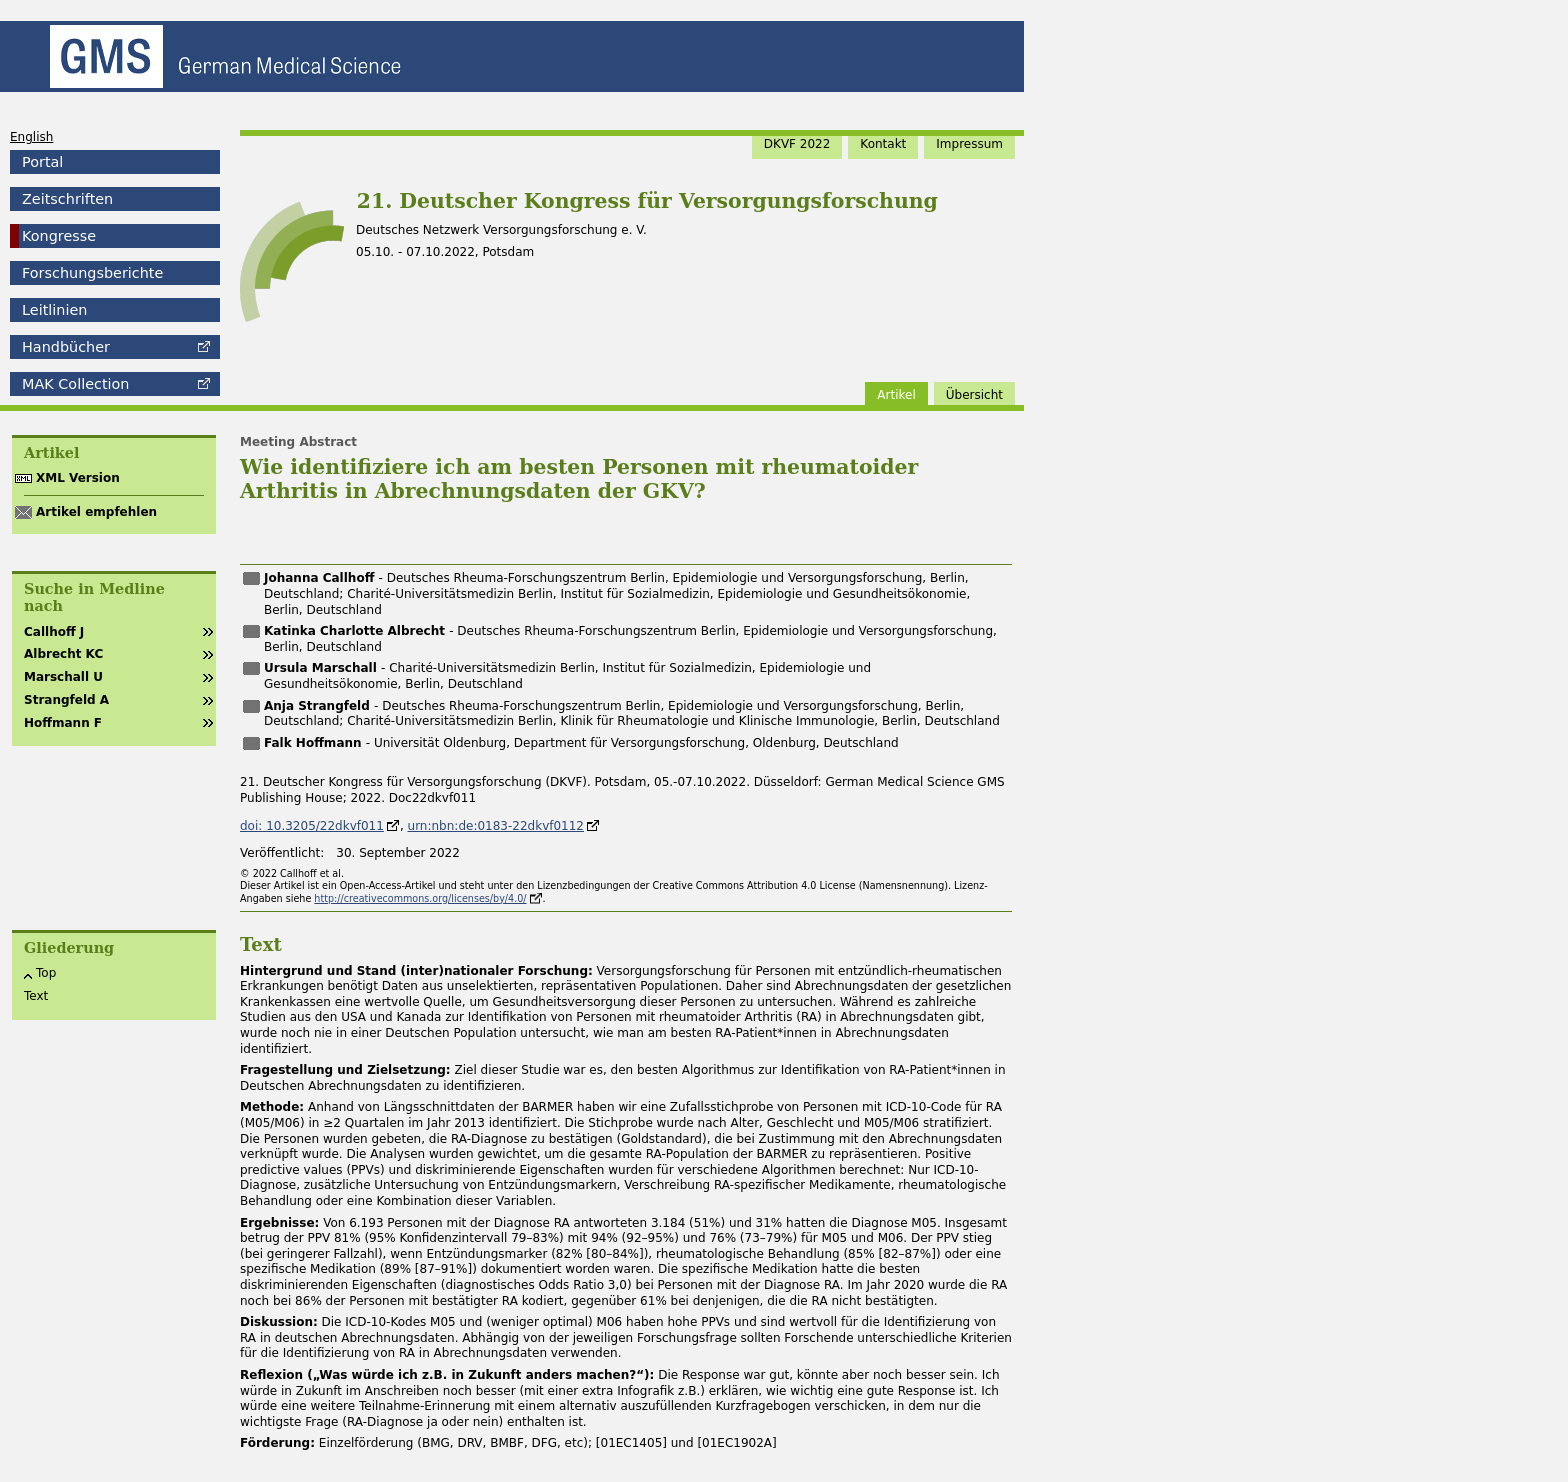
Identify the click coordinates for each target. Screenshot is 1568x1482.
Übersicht (974, 395)
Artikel (896, 395)
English (31, 137)
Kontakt (883, 144)
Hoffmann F (63, 723)
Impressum (969, 144)
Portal (42, 162)
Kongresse (59, 236)
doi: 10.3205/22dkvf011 (312, 826)
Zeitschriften (67, 199)
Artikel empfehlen (96, 512)
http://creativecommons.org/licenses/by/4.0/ (420, 898)
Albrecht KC (63, 654)
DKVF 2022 (797, 144)
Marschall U (63, 677)
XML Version (78, 478)
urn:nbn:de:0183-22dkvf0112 (496, 826)
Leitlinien (54, 310)
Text (36, 996)
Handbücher (66, 347)
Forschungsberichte (92, 273)
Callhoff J (54, 632)
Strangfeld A (66, 700)
